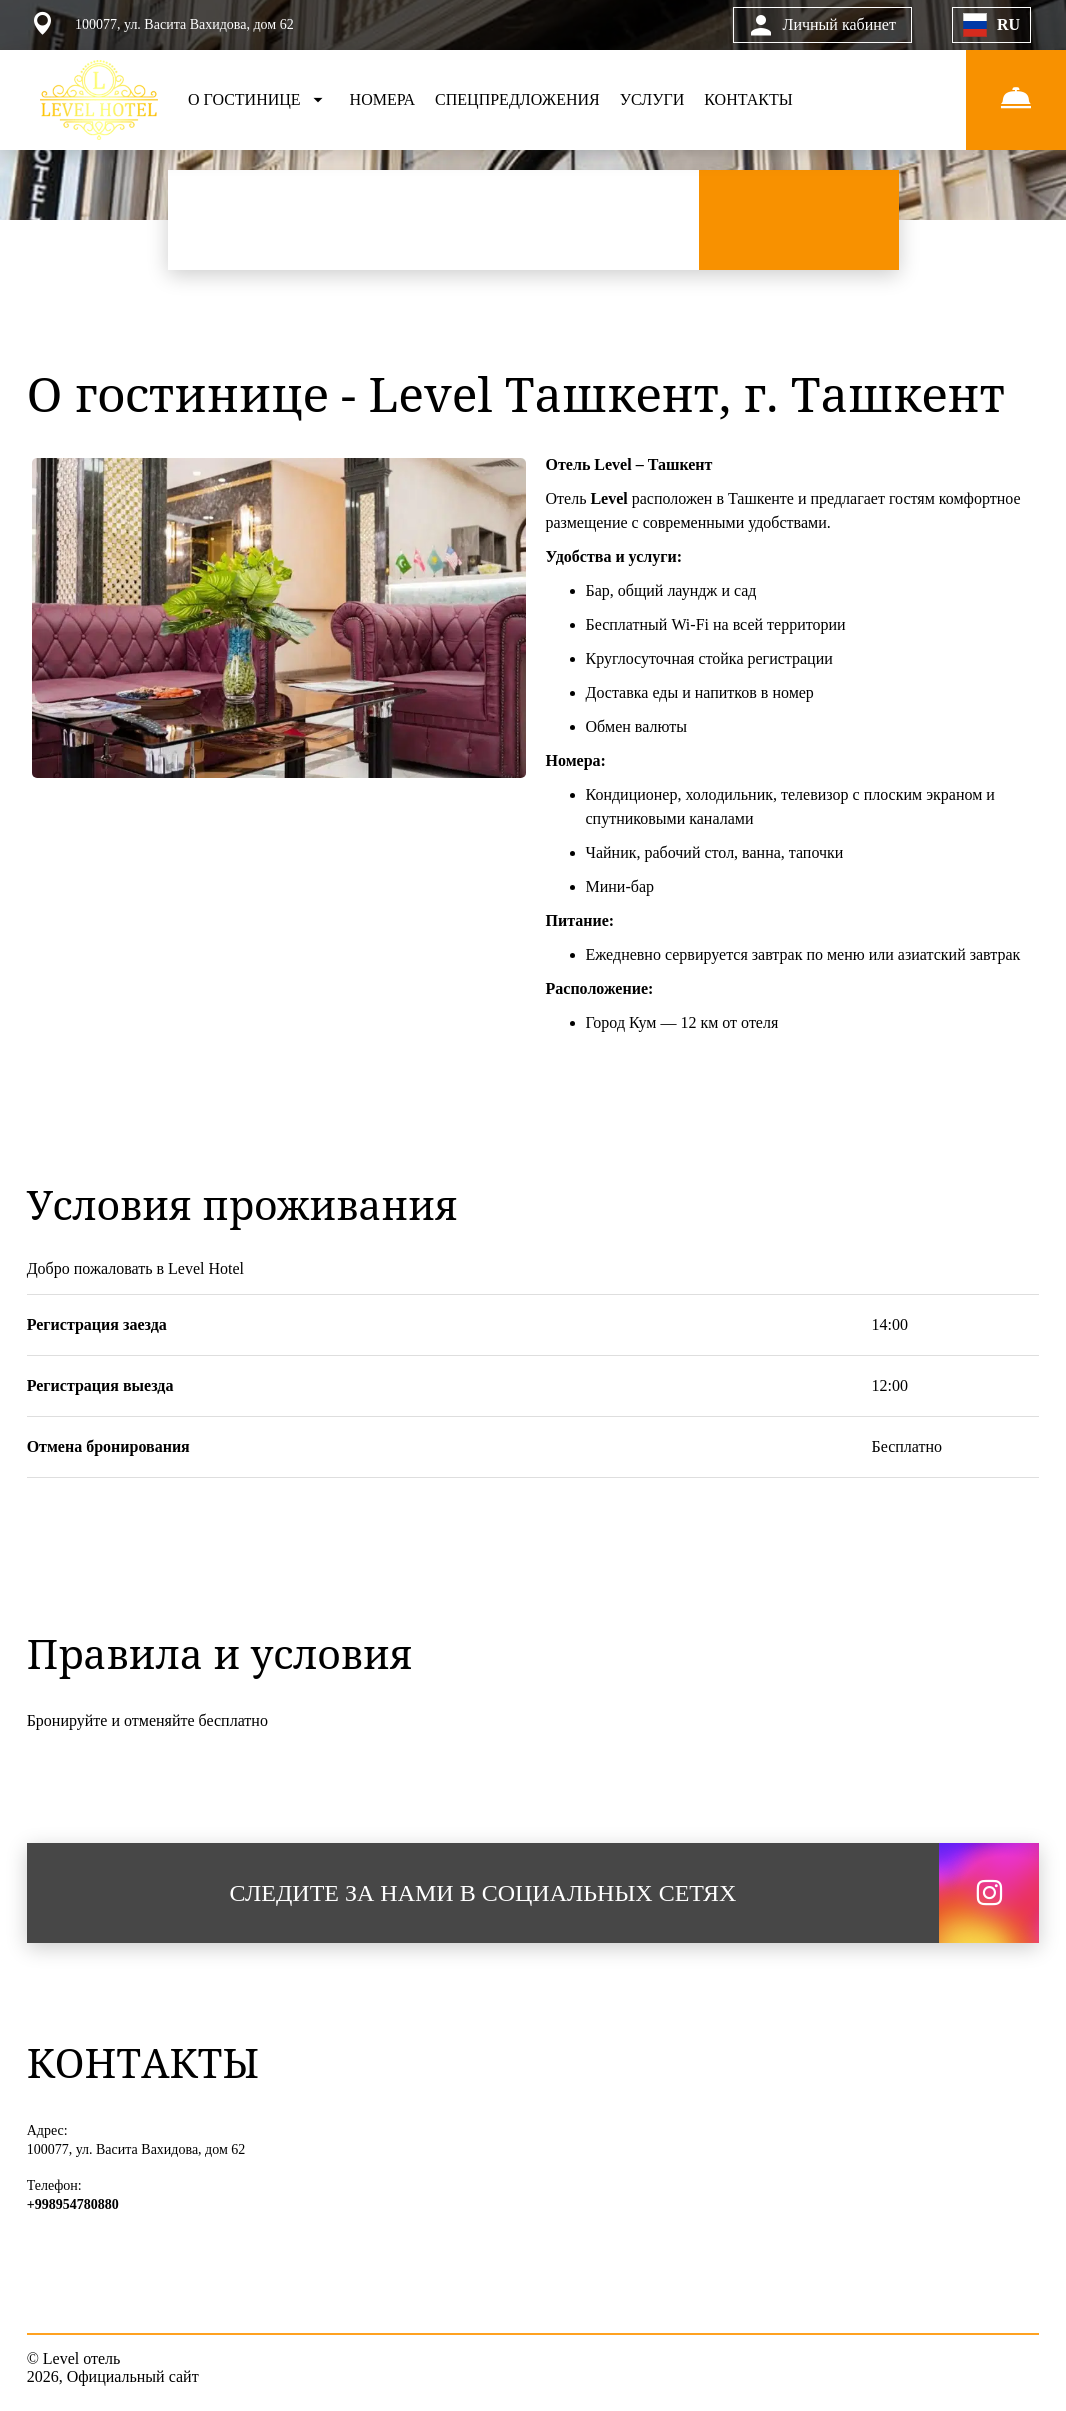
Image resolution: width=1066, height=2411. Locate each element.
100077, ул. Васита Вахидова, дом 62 (136, 2149)
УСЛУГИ (652, 99)
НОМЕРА (383, 99)
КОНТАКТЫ (748, 99)
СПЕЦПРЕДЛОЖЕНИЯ (517, 99)
